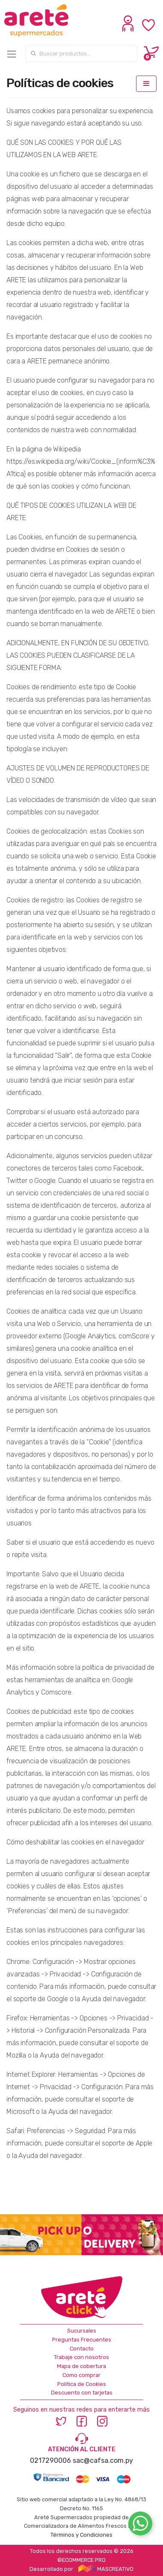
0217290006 (50, 2460)
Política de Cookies (81, 2384)
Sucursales (81, 2330)
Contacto (82, 2348)
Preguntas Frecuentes (81, 2339)
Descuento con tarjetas (82, 2392)
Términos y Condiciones (81, 2535)
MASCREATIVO (106, 2569)
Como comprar (81, 2375)
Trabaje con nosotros (81, 2357)
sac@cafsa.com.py (103, 2460)
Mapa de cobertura (81, 2366)
